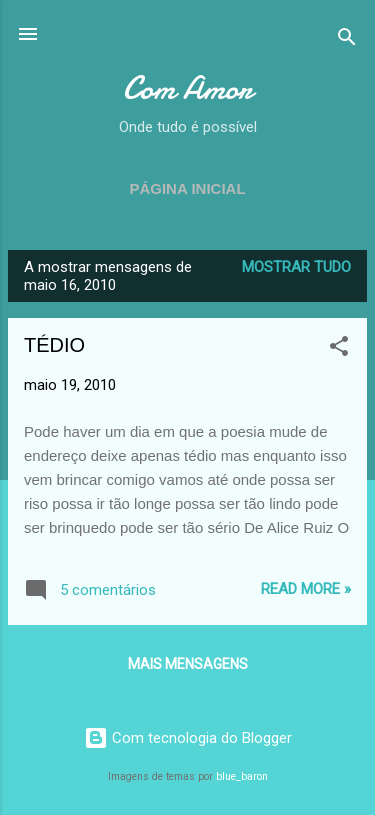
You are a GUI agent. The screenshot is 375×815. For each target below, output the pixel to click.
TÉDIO (54, 345)
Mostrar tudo (296, 267)
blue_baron (242, 776)
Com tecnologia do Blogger (188, 738)
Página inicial (187, 188)
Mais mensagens (188, 664)
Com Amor (187, 88)
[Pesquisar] (347, 40)
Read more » (306, 589)
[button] (339, 349)
